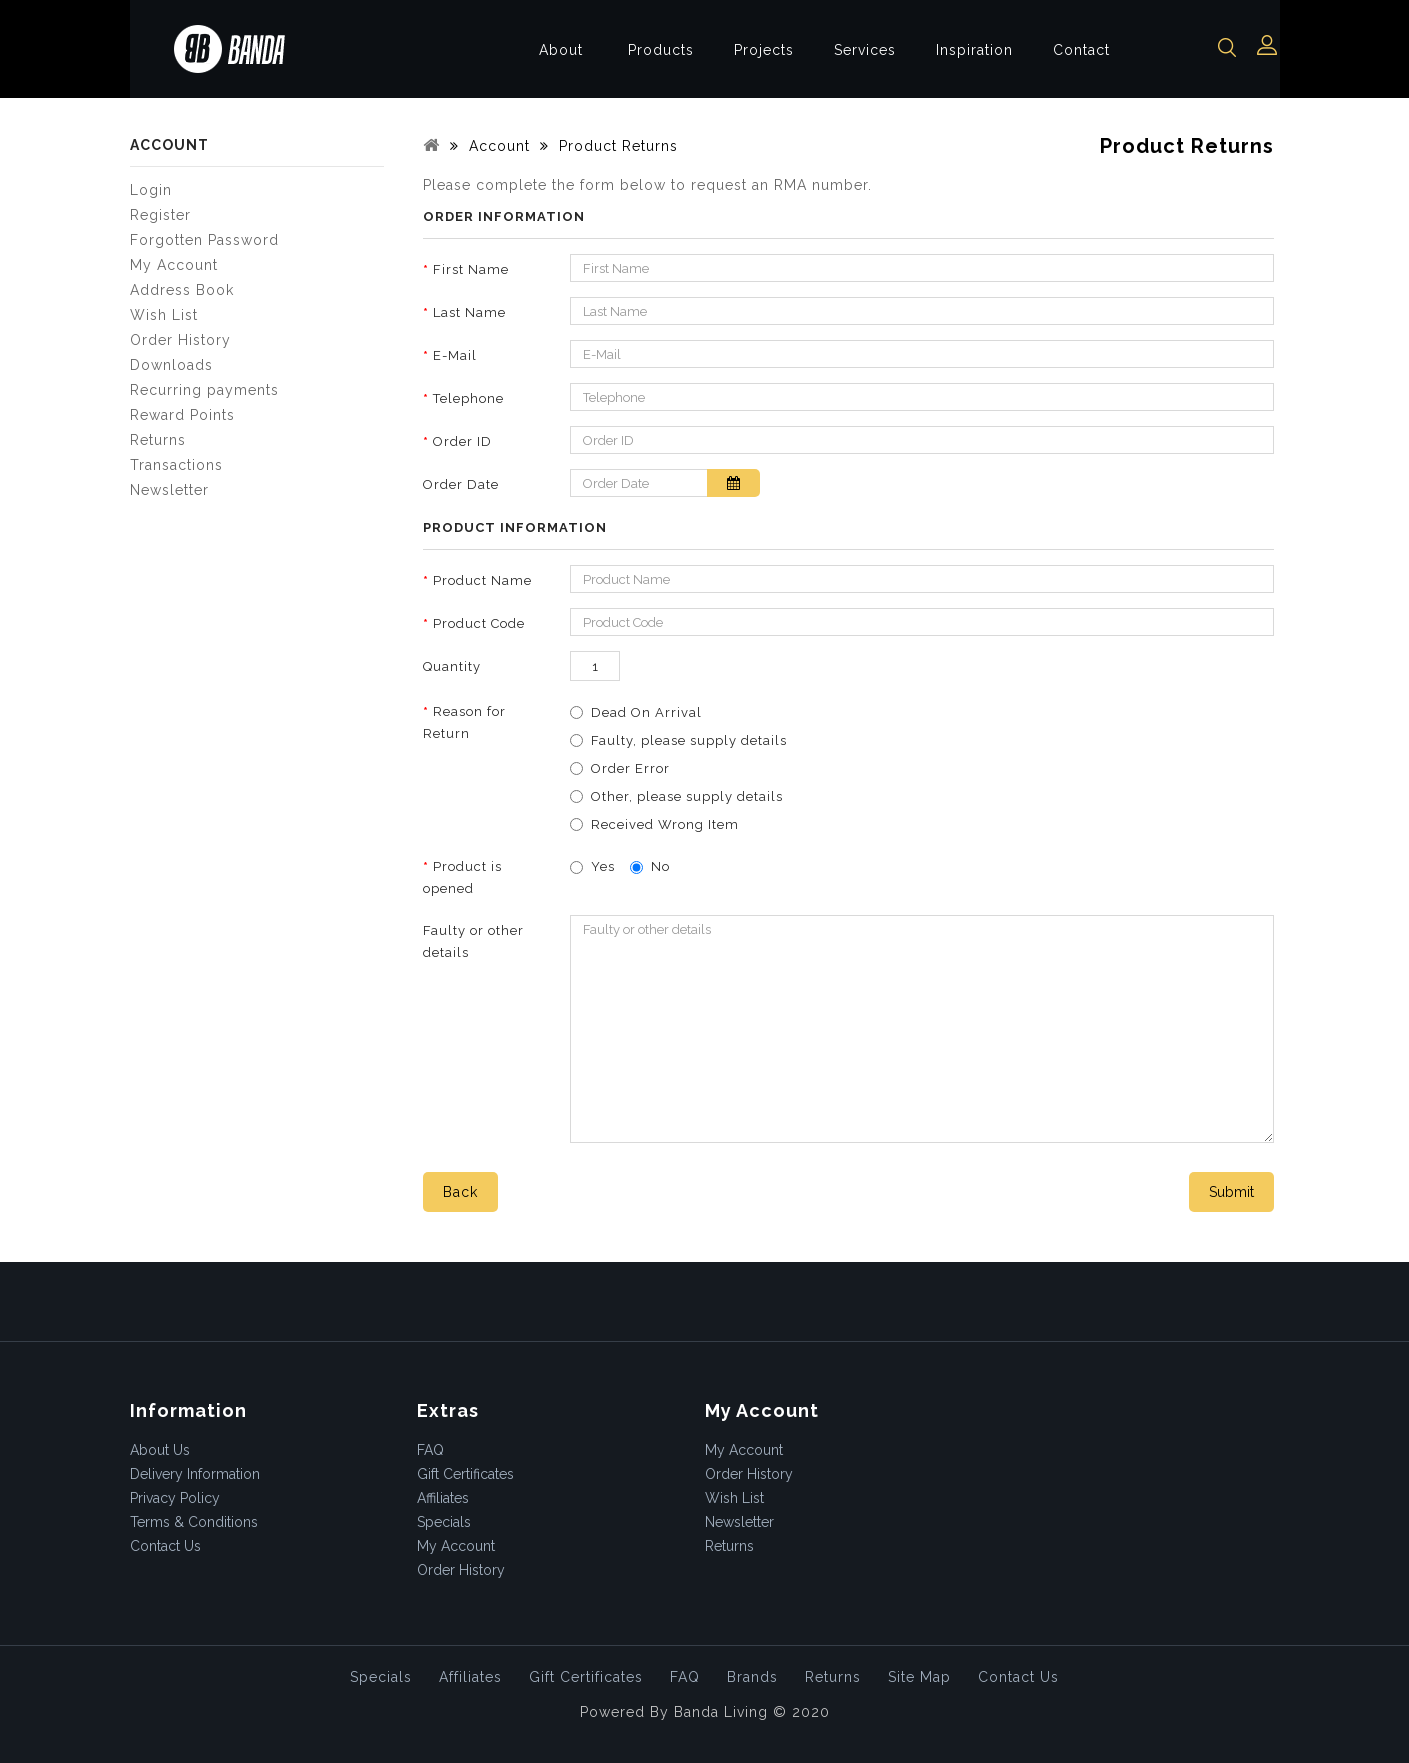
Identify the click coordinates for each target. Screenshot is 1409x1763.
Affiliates (443, 1498)
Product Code (479, 623)
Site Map (919, 1677)
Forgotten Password (204, 240)
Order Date (461, 484)
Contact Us (165, 1546)
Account (497, 146)
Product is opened (462, 877)
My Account (174, 265)
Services (865, 50)
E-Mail (455, 355)
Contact (1081, 50)
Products (661, 50)
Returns (158, 440)
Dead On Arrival (646, 712)
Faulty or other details (473, 941)
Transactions (176, 465)
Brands (752, 1677)
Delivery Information (195, 1474)
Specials (444, 1522)
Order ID (462, 441)
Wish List (164, 315)
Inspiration (974, 50)
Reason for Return (464, 722)
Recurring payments (204, 390)
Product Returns (616, 146)
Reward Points (182, 415)
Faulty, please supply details (689, 740)
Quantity (452, 666)
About (561, 50)
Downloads (171, 365)
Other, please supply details (687, 796)
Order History (180, 340)
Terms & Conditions (194, 1522)
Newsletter (169, 490)
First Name (471, 269)
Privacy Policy (175, 1498)
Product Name (482, 580)
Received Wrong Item (665, 824)
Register (160, 215)
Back (460, 1192)
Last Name (469, 312)
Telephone (468, 398)
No (650, 866)
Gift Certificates (465, 1474)
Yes (592, 866)
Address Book (182, 290)
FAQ (430, 1450)
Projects (764, 50)
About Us (160, 1450)
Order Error (630, 768)
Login (151, 190)
